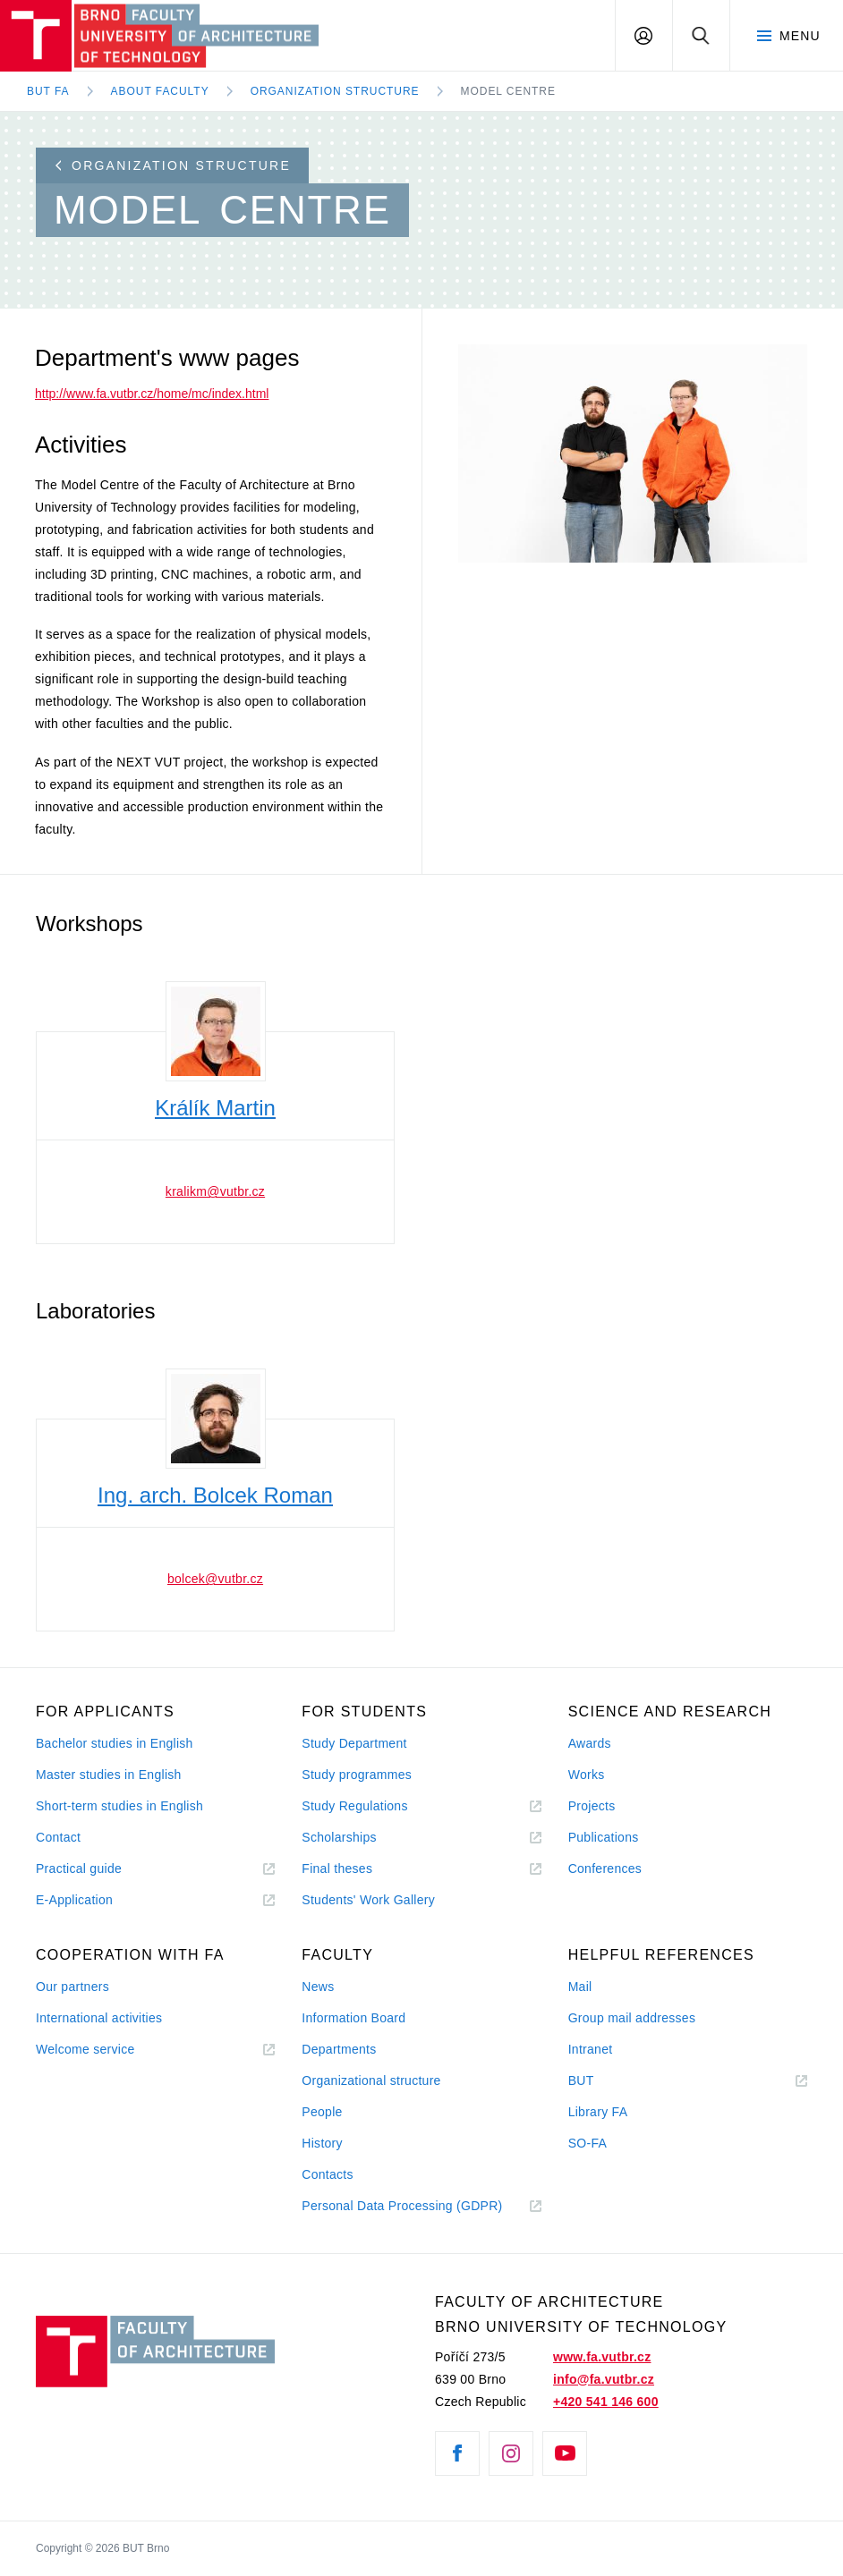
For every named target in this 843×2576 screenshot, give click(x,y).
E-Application (74, 1900)
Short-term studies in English (119, 1806)
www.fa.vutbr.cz (602, 2357)
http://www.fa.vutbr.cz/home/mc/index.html (151, 393)
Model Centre (508, 91)
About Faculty (160, 91)
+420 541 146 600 (606, 2401)
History (322, 2143)
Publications (603, 1837)
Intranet (590, 2049)
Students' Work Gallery (368, 1900)
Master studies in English (109, 1774)
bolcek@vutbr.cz (215, 1579)
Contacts (327, 2174)
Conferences (605, 1868)
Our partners (72, 1986)
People (322, 2112)
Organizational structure (371, 2080)
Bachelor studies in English (114, 1743)
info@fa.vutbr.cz (603, 2379)
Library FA (598, 2112)
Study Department (354, 1743)
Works (586, 1774)
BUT (606, 2081)
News (318, 1986)
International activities (99, 2018)
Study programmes (357, 1774)
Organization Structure (335, 91)
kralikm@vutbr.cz (215, 1191)
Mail (580, 1986)
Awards (589, 1743)
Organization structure (173, 165)
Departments (339, 2049)
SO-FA (587, 2143)
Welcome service (85, 2049)
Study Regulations (354, 1806)
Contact (58, 1837)
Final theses (337, 1868)
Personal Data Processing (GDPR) (402, 2206)
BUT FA (48, 91)
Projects (592, 1806)
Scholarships (339, 1837)
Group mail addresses (632, 2018)
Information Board (353, 2018)
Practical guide (79, 1868)
